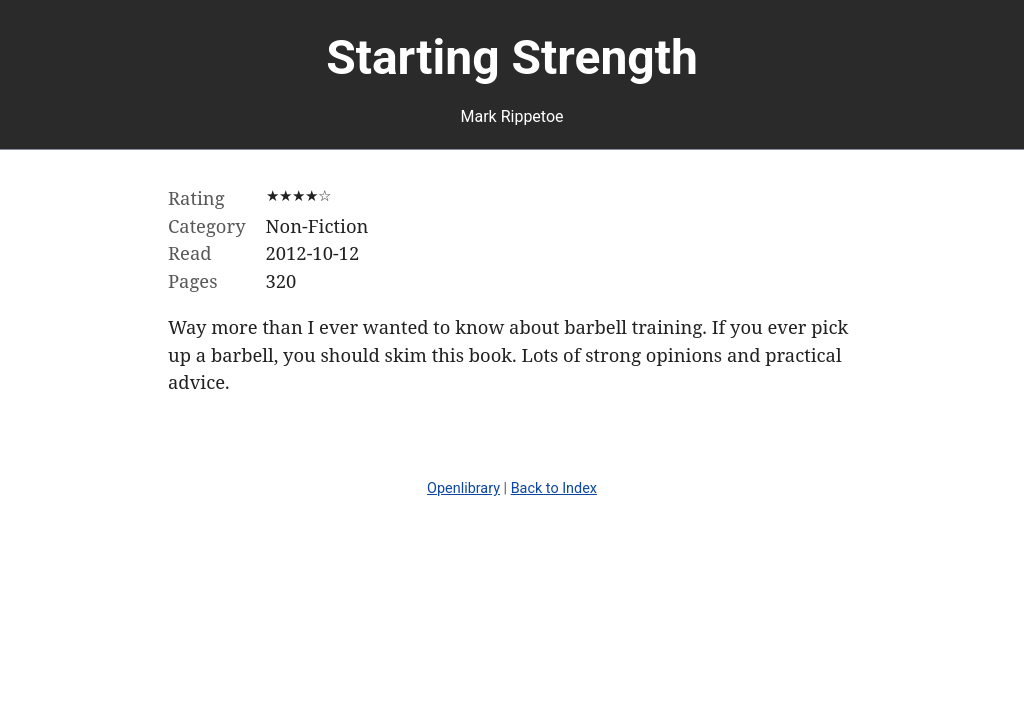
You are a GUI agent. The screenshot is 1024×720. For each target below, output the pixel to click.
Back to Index (554, 488)
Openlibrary (463, 488)
